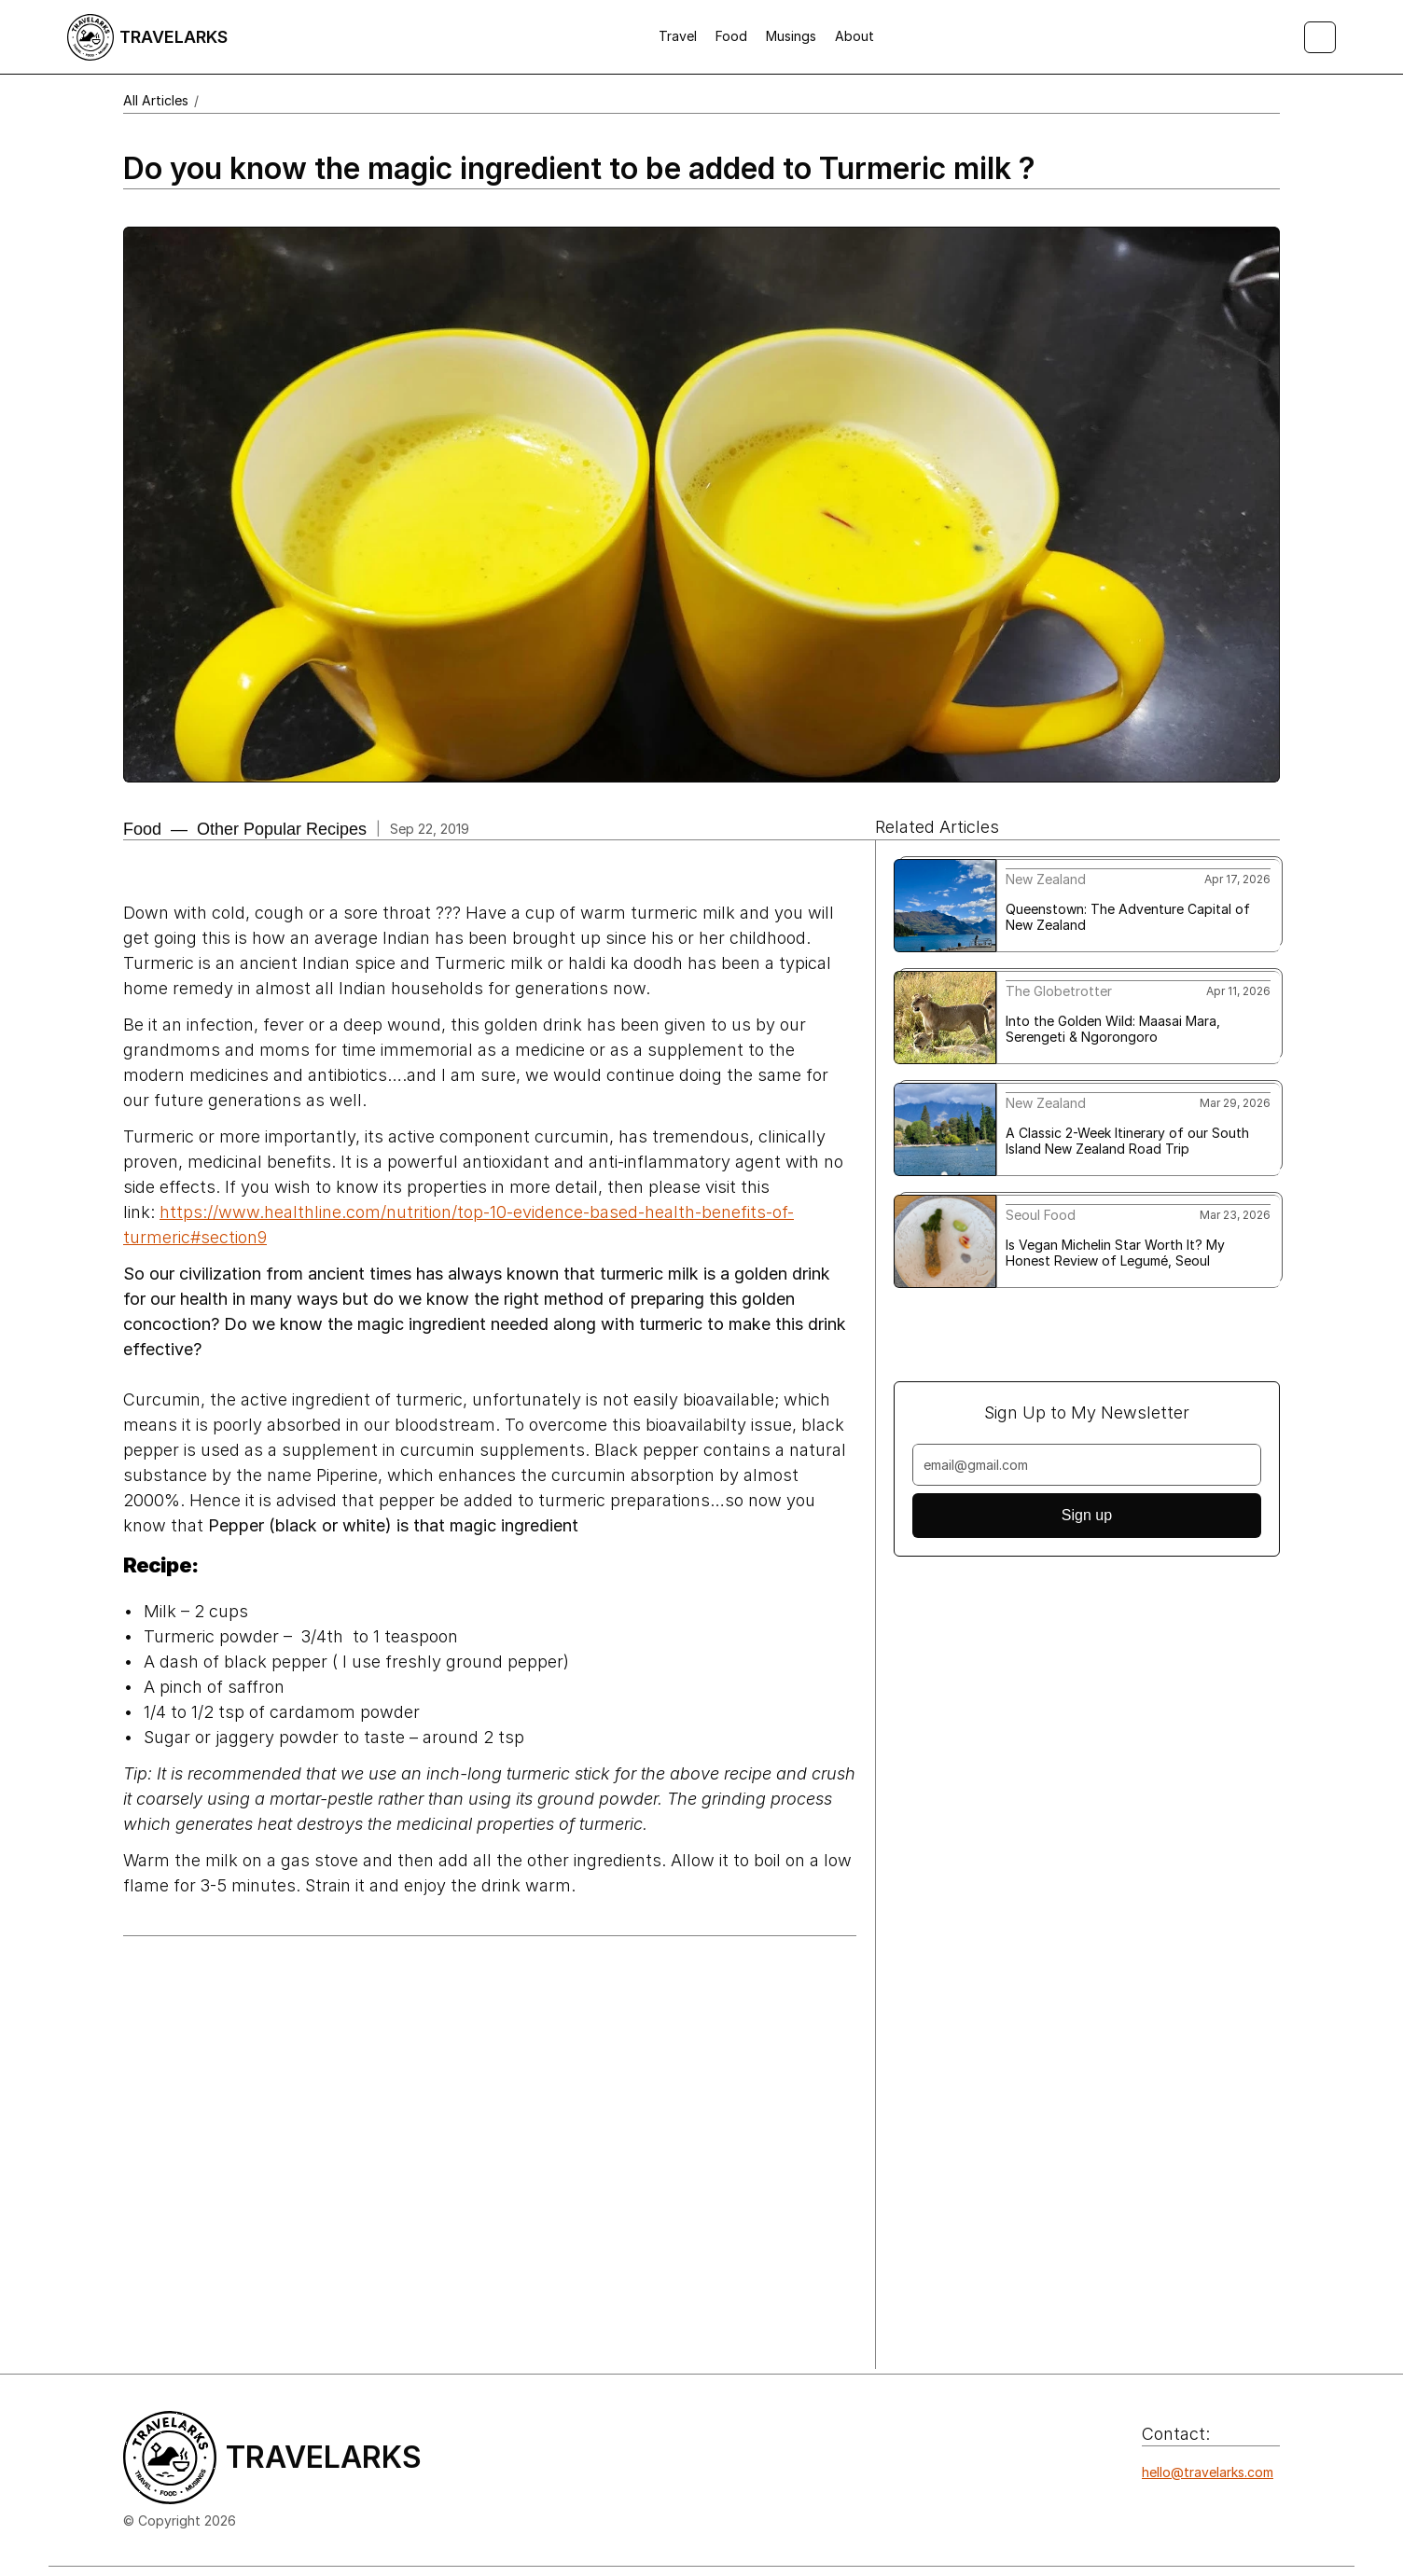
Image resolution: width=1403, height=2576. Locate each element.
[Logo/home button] (147, 37)
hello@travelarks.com (1207, 2472)
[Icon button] (1152, 2510)
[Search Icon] (1320, 37)
